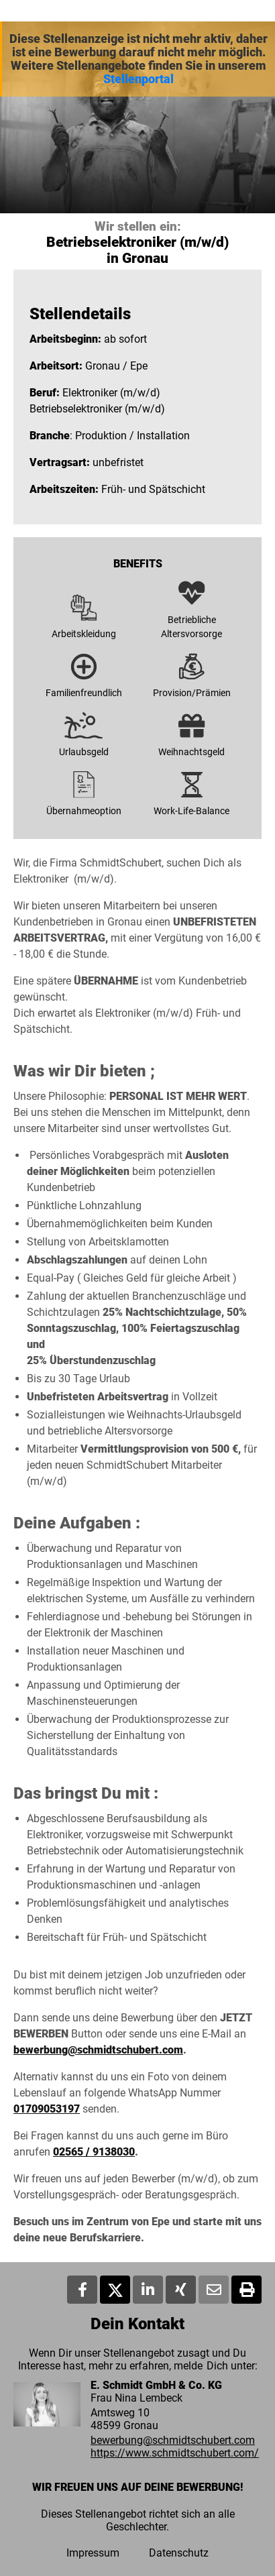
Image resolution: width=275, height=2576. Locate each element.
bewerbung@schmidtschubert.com (98, 2049)
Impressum (92, 2552)
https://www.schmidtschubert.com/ (175, 2453)
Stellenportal (138, 79)
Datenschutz (179, 2552)
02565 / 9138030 (94, 2151)
